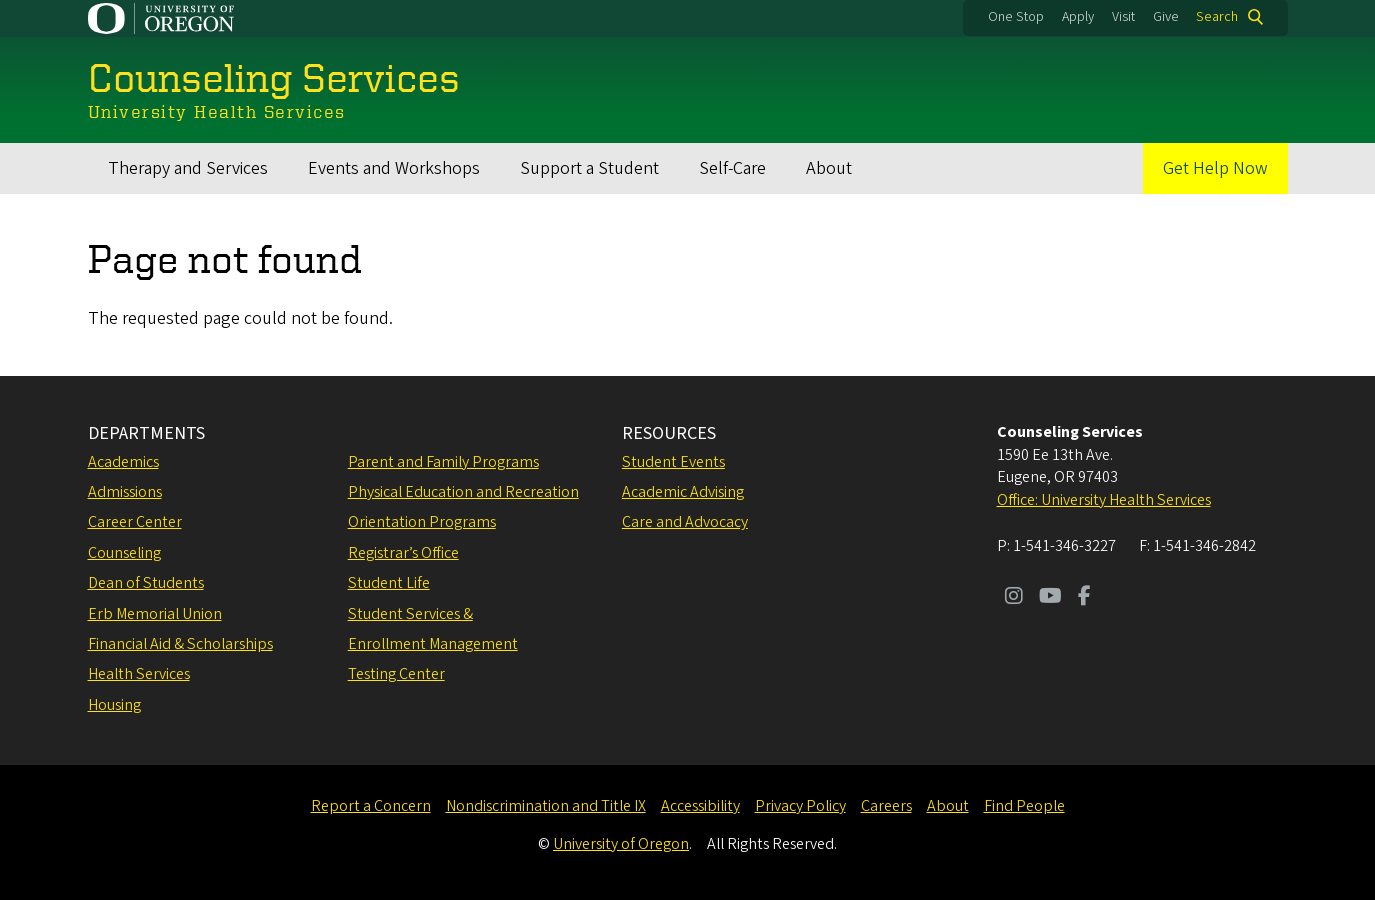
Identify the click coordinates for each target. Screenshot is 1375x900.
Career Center (135, 522)
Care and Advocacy (685, 522)
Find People (1024, 806)
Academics (123, 462)
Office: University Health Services (1104, 500)
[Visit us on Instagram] (1014, 598)
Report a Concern (371, 806)
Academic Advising (683, 492)
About (829, 168)
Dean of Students (146, 583)
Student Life (389, 583)
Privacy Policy (800, 806)
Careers (886, 806)
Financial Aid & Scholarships (180, 644)
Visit (1123, 17)
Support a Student (589, 168)
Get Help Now (1215, 168)
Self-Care (732, 168)
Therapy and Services (188, 168)
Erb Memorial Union (155, 614)
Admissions (125, 492)
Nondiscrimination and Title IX (546, 806)
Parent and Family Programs (443, 462)
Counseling (124, 553)
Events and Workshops (394, 168)
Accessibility (700, 806)
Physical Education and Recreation (463, 492)
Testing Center (396, 674)
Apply (1078, 17)
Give (1166, 17)
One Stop (1016, 17)
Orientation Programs (422, 522)
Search (1217, 17)
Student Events (673, 462)
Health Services (139, 674)
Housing (114, 705)
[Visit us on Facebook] (1084, 598)
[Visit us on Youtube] (1050, 598)
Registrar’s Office (403, 553)
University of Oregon (621, 844)
